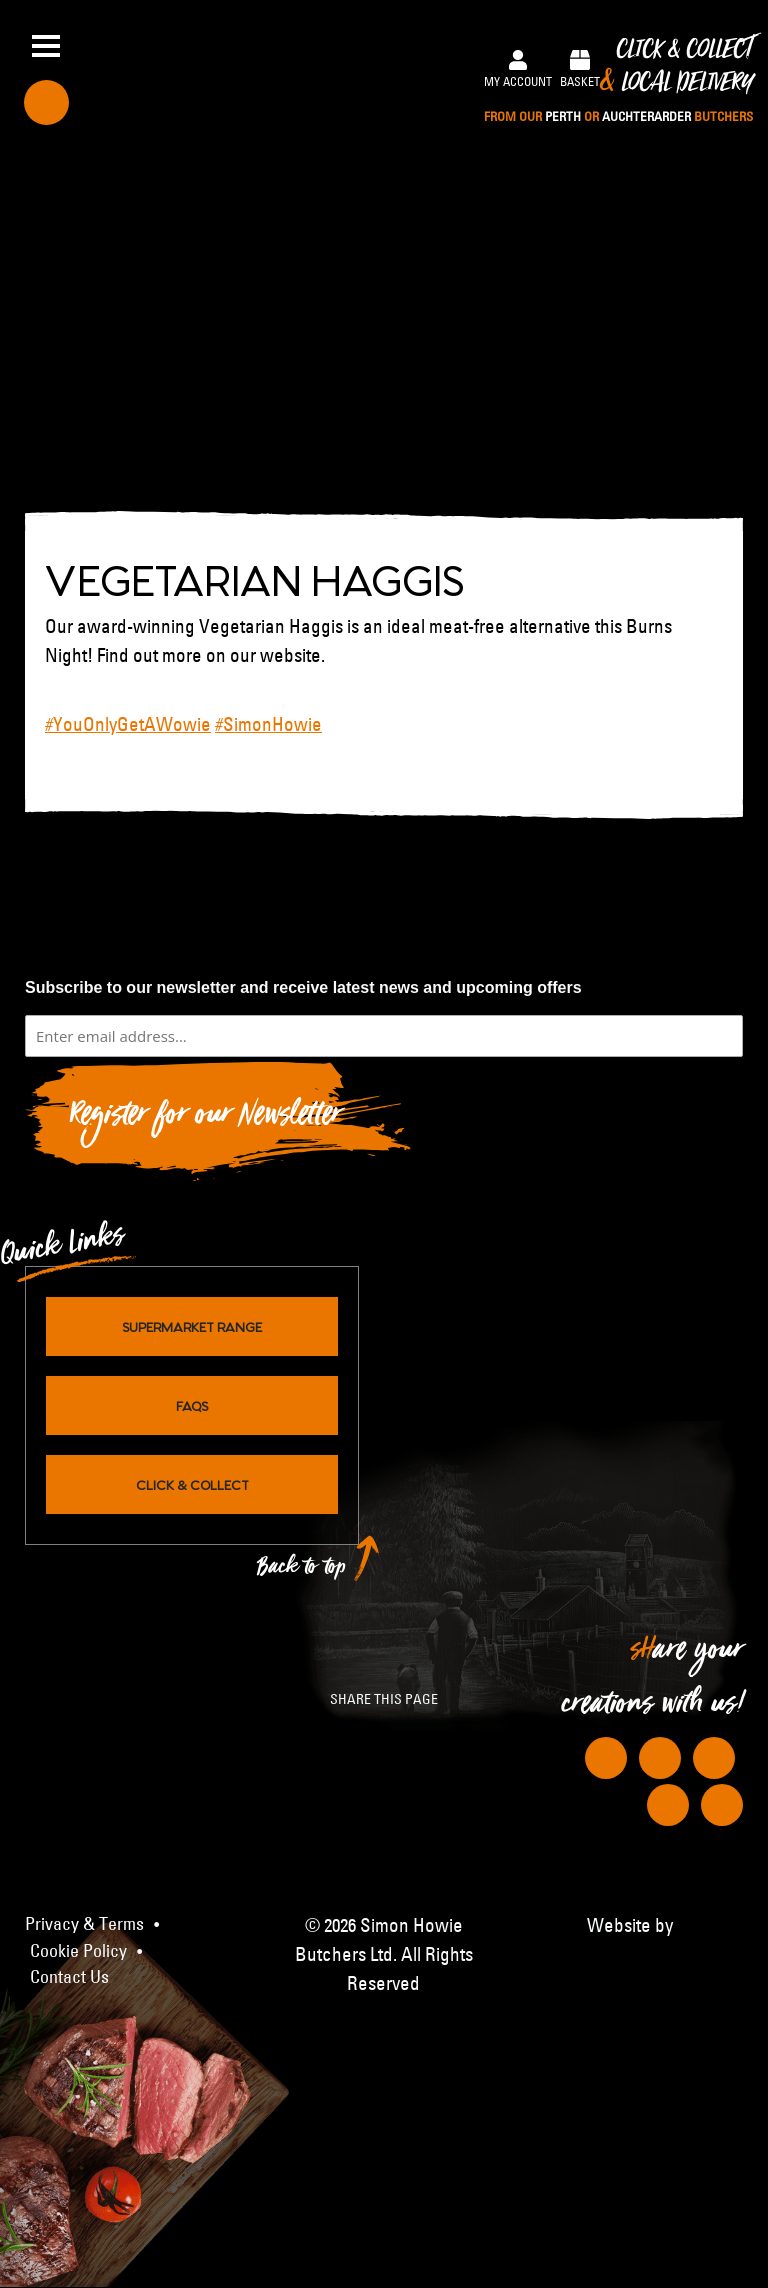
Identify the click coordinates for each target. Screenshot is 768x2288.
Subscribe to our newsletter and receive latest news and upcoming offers (303, 987)
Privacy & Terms (84, 1924)
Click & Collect (618, 81)
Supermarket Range (192, 1326)
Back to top (302, 1571)
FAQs (192, 1405)
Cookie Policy (78, 1951)
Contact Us (69, 1977)
